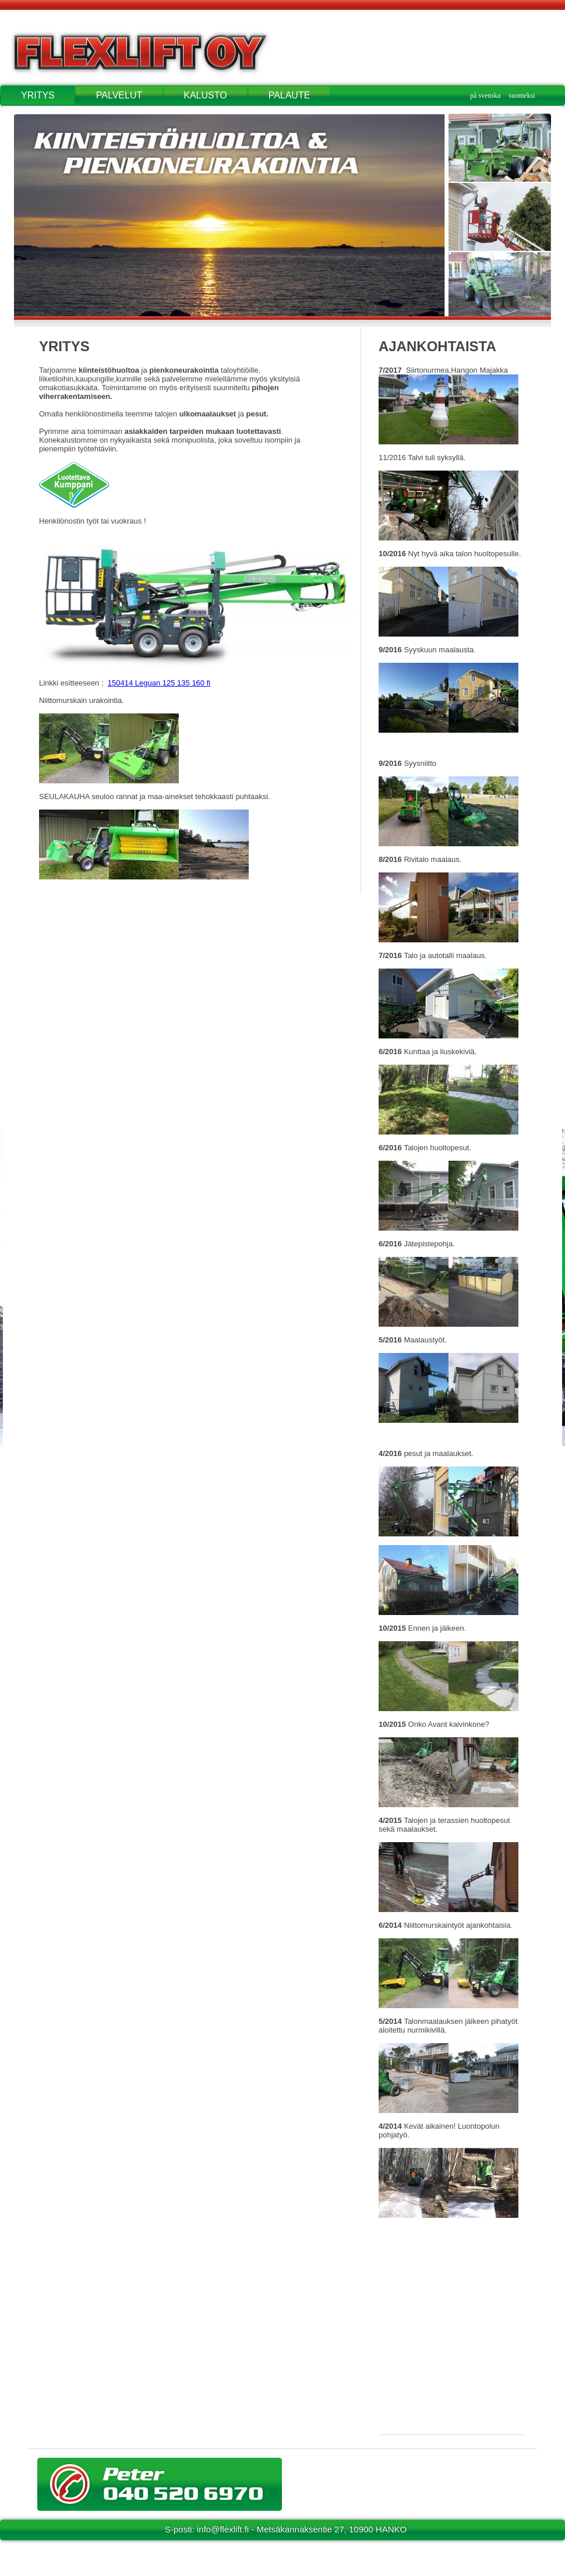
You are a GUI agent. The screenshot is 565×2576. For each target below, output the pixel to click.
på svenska (485, 95)
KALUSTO (205, 95)
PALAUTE (289, 95)
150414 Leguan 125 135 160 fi (159, 683)
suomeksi (522, 95)
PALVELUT (119, 95)
